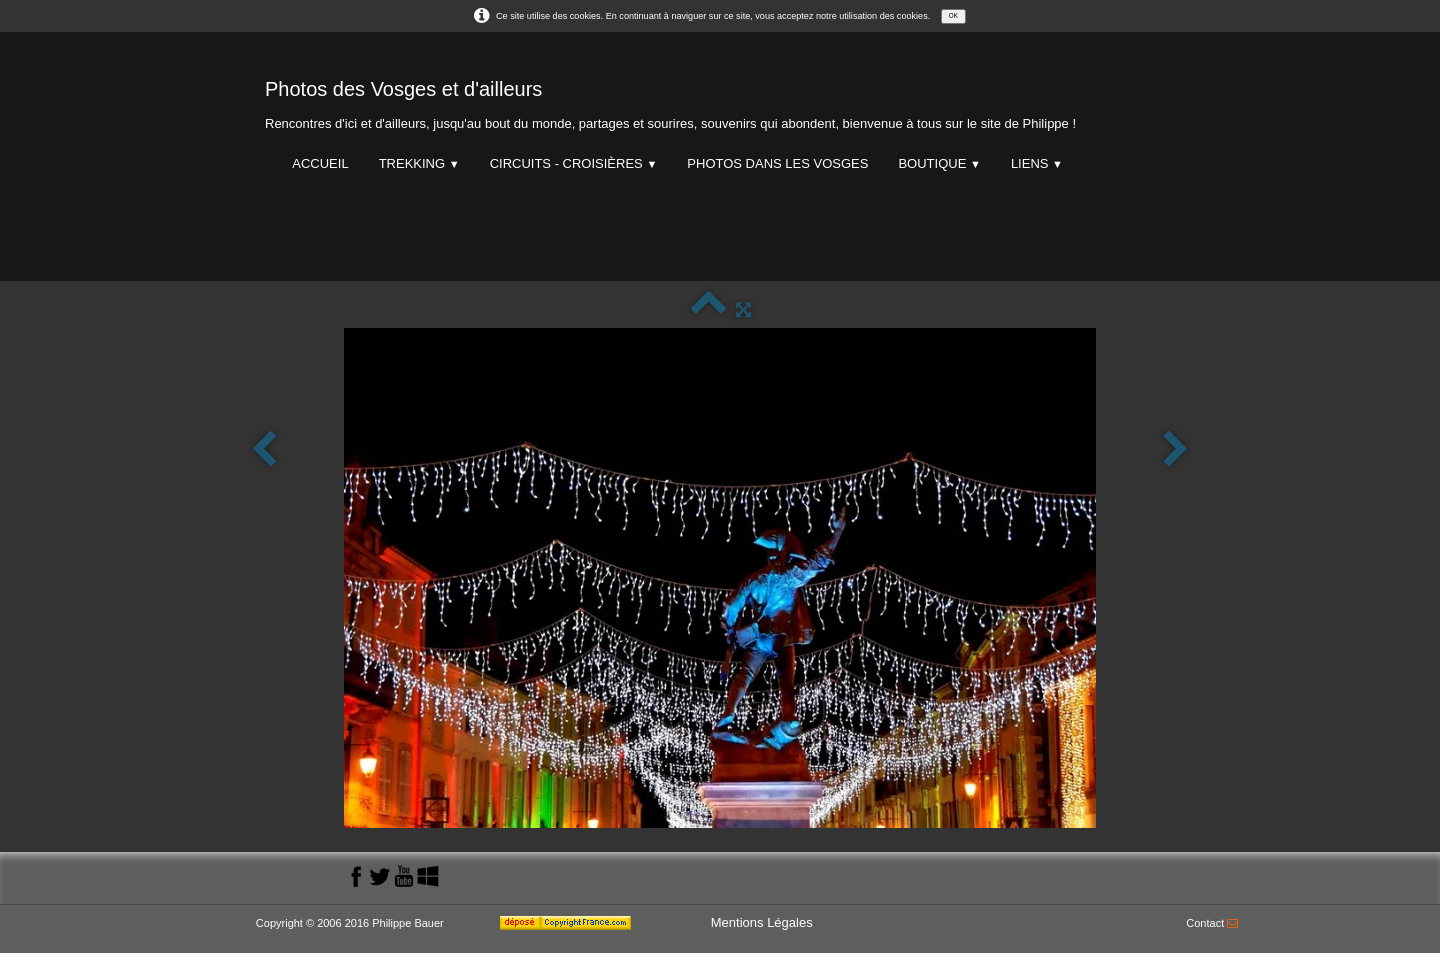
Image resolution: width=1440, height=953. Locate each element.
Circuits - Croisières (574, 163)
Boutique (939, 163)
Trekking (419, 163)
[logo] (670, 100)
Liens (1037, 163)
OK (953, 15)
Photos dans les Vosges (777, 163)
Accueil (320, 163)
